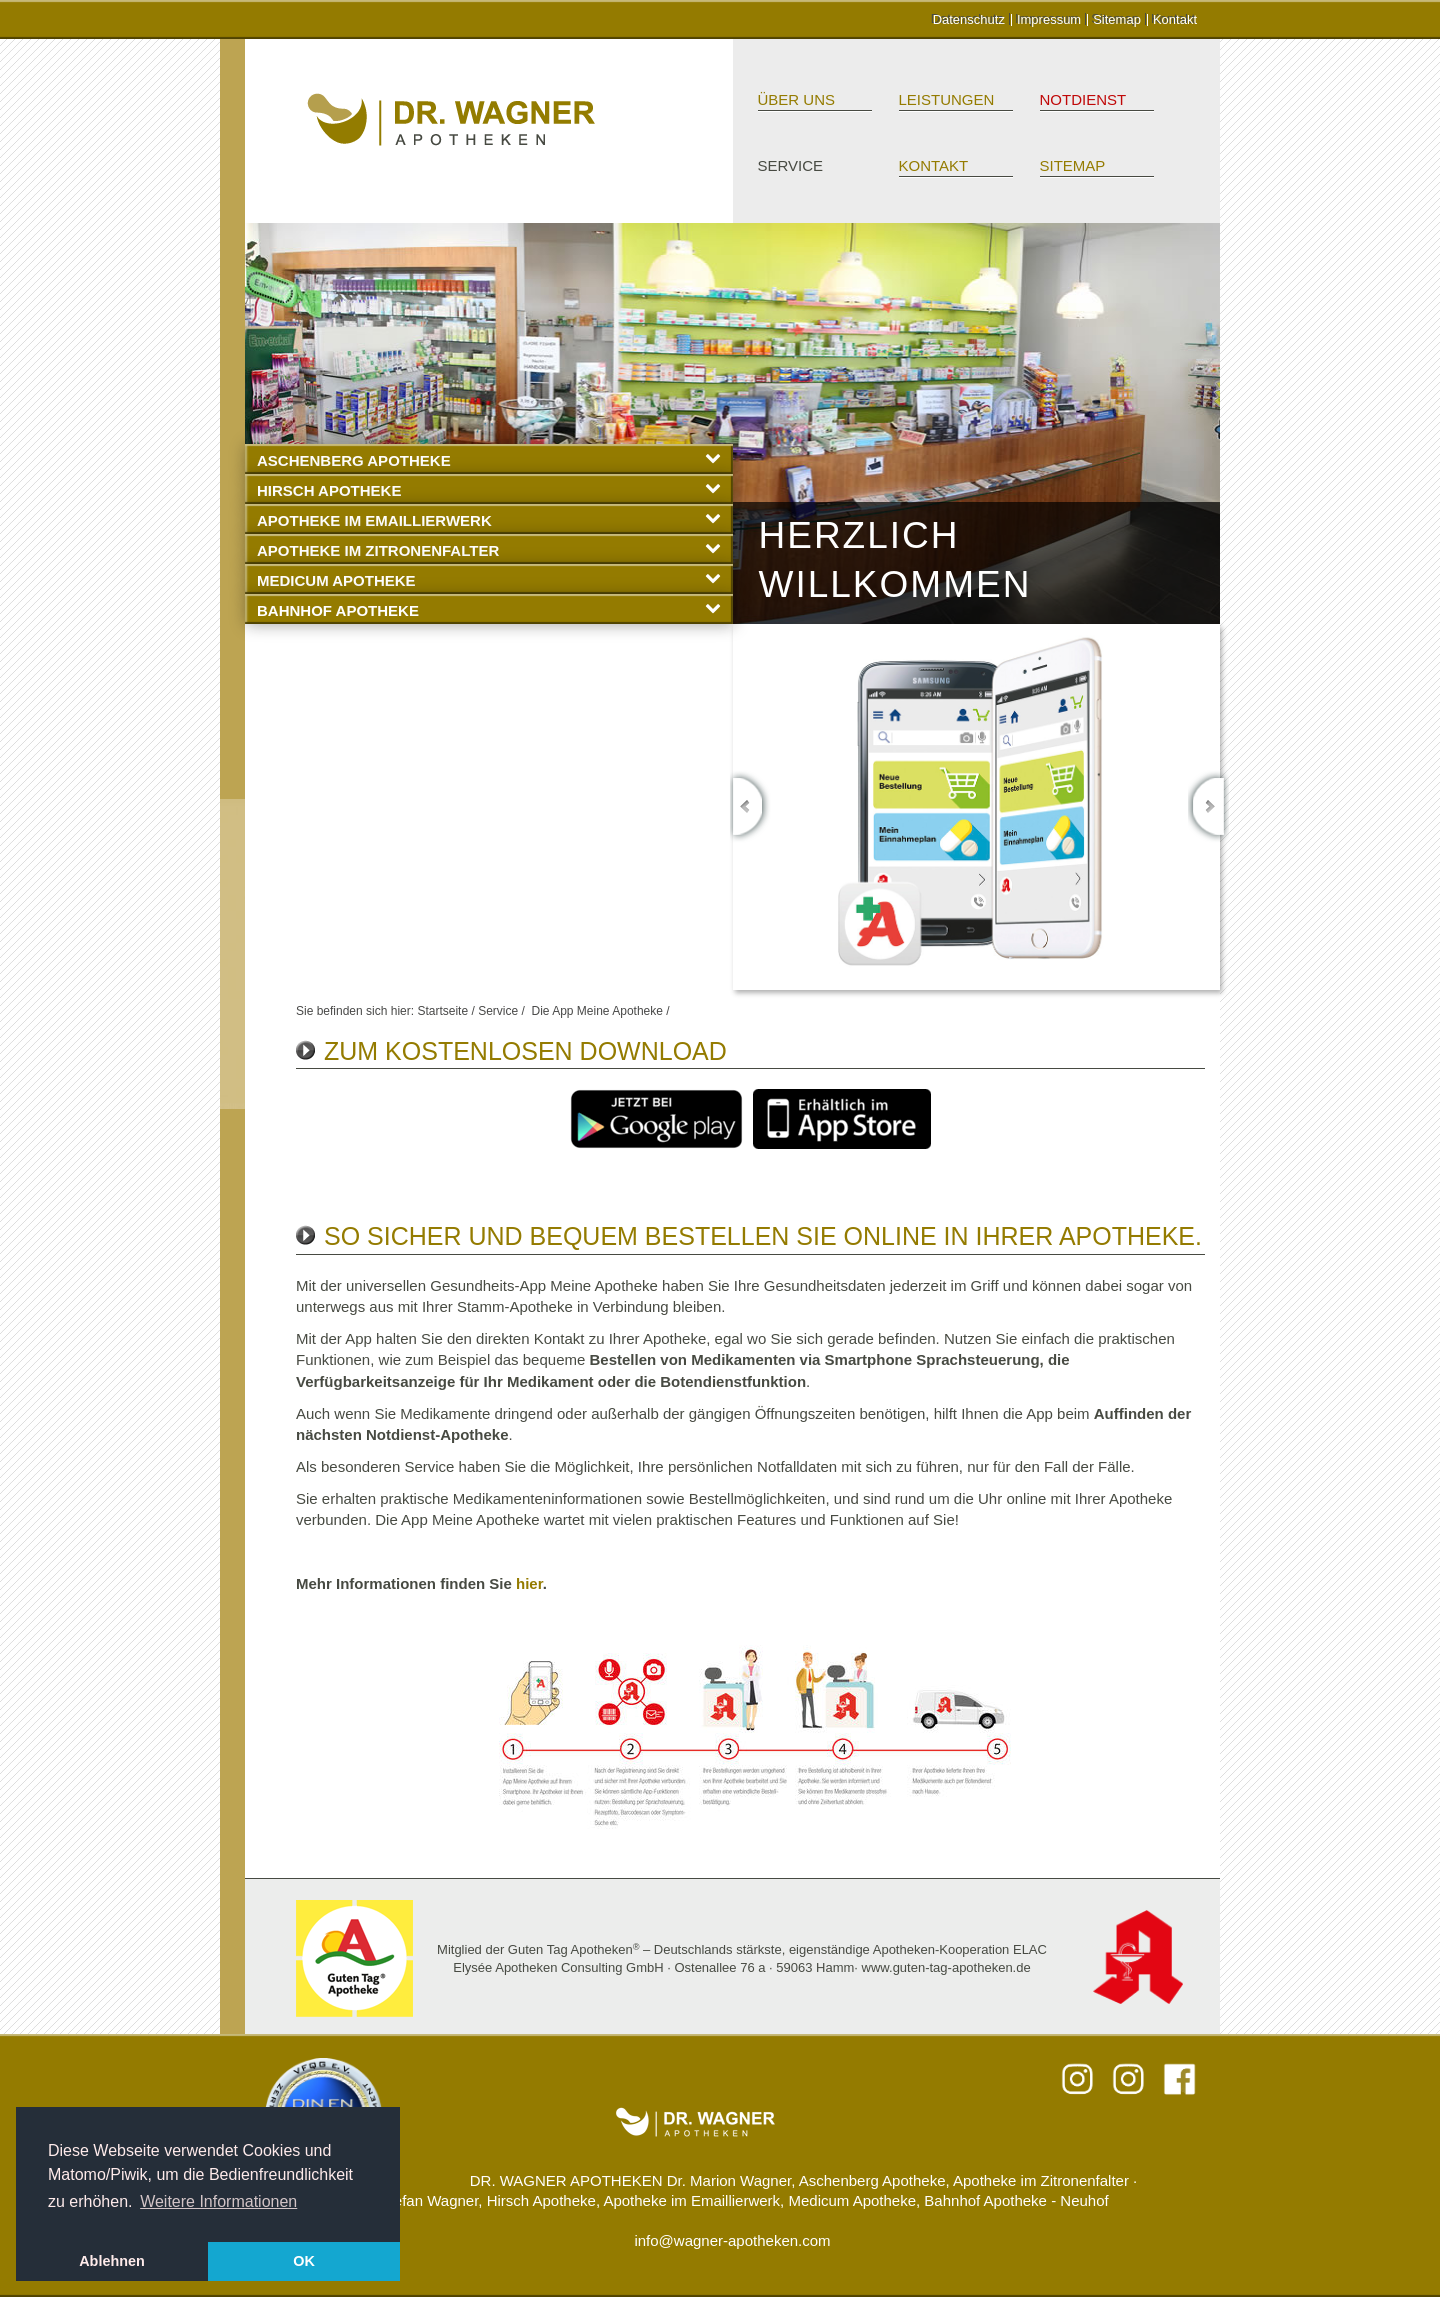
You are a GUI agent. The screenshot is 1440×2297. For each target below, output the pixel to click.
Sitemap (1117, 19)
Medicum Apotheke (489, 579)
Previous (750, 806)
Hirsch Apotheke (489, 489)
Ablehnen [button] (112, 2261)
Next (1208, 806)
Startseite (442, 1011)
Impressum (1049, 19)
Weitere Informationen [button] (218, 2201)
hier (529, 1583)
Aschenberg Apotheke (489, 459)
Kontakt (1175, 19)
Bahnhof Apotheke (489, 609)
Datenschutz (969, 19)
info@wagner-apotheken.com (732, 2240)
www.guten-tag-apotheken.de (946, 1967)
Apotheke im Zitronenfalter (489, 549)
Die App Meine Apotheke (596, 1011)
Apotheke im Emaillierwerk (489, 519)
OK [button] (304, 2261)
